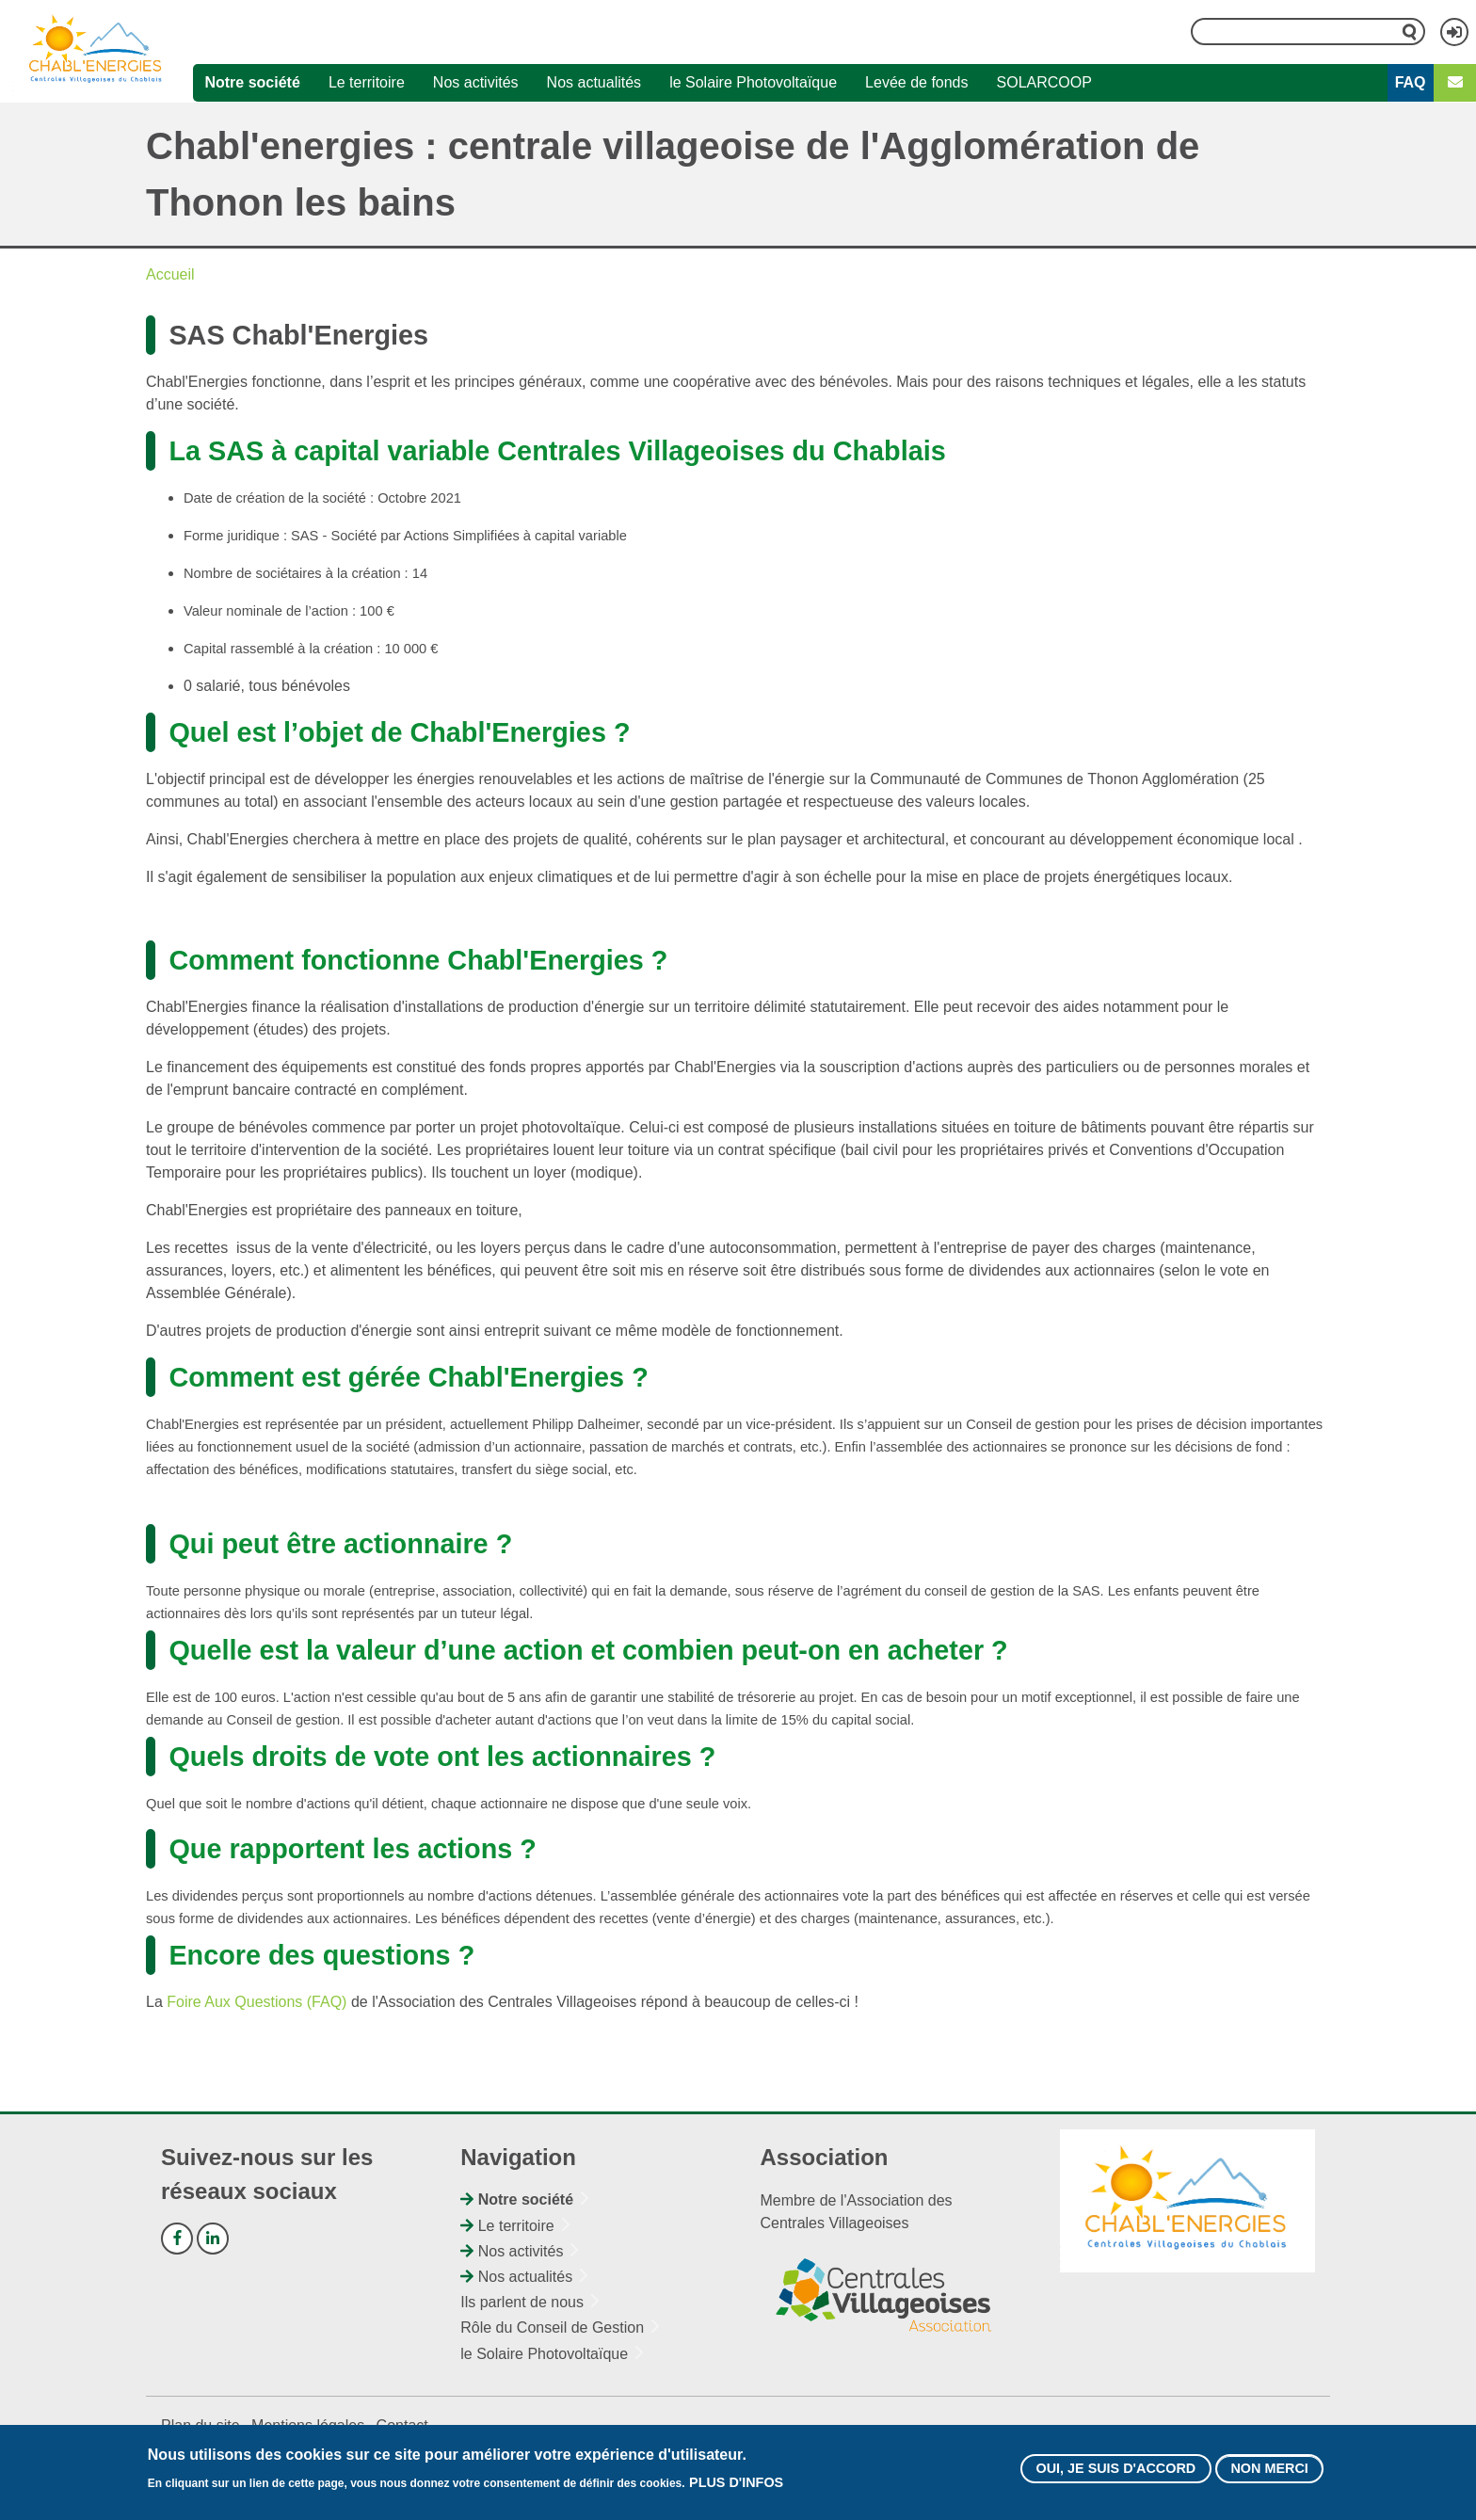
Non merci (1269, 2474)
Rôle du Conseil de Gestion (552, 2327)
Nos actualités (594, 82)
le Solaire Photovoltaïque (753, 82)
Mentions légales (307, 2425)
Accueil (170, 274)
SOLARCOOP (1044, 82)
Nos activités (476, 82)
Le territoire (367, 82)
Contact (402, 2425)
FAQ (1410, 82)
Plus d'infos (736, 2488)
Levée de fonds (916, 82)
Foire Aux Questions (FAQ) (256, 2002)
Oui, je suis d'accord (1115, 2474)
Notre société (251, 82)
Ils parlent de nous (522, 2302)
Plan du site (200, 2425)
